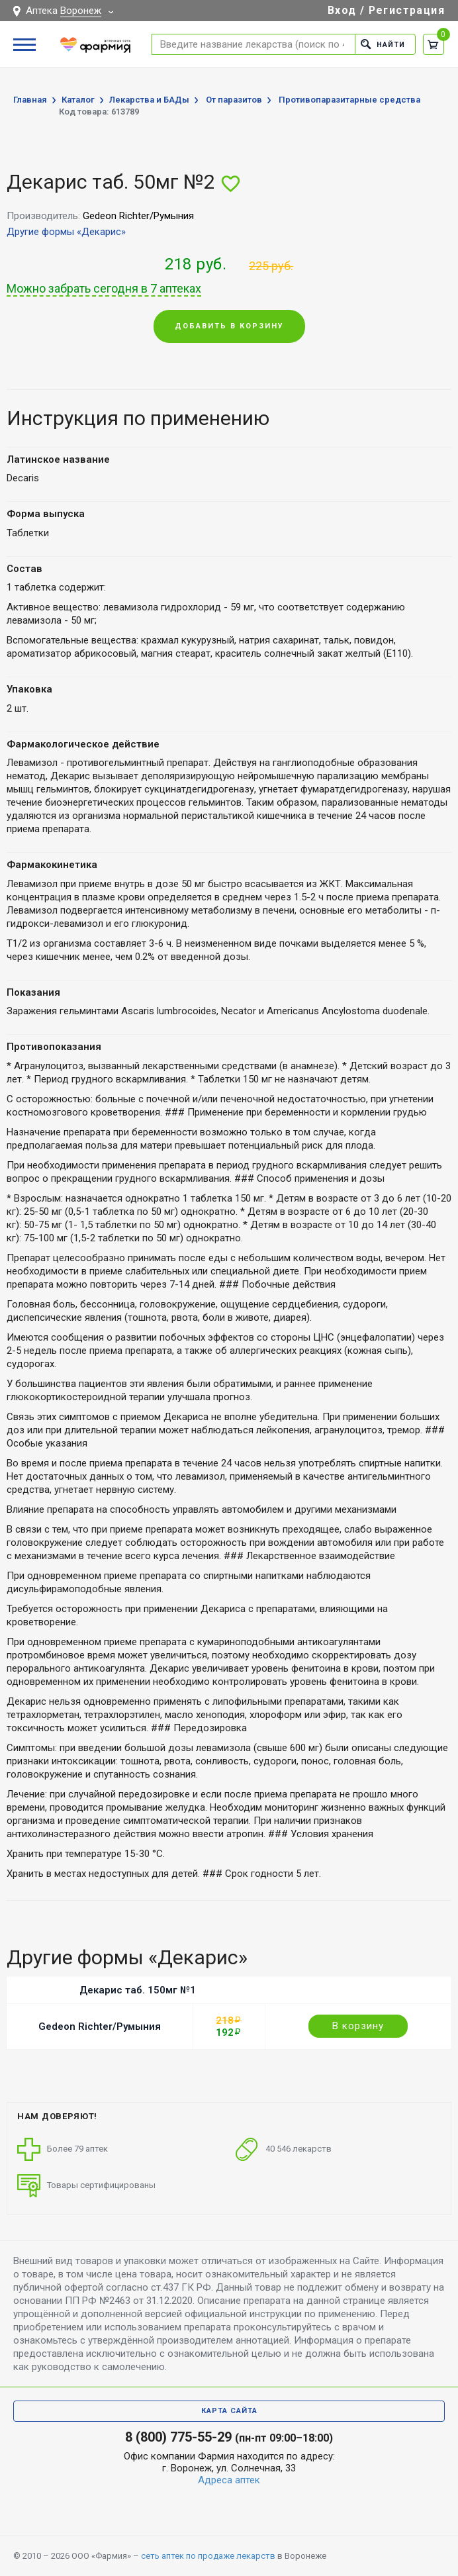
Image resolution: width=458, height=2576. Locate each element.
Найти (383, 44)
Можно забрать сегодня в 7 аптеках (104, 288)
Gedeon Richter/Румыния (99, 2026)
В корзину (358, 2026)
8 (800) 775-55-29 (178, 2437)
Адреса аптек (229, 2480)
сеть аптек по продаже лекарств (208, 2556)
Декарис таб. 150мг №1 (137, 1990)
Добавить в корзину (229, 326)
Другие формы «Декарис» (66, 232)
